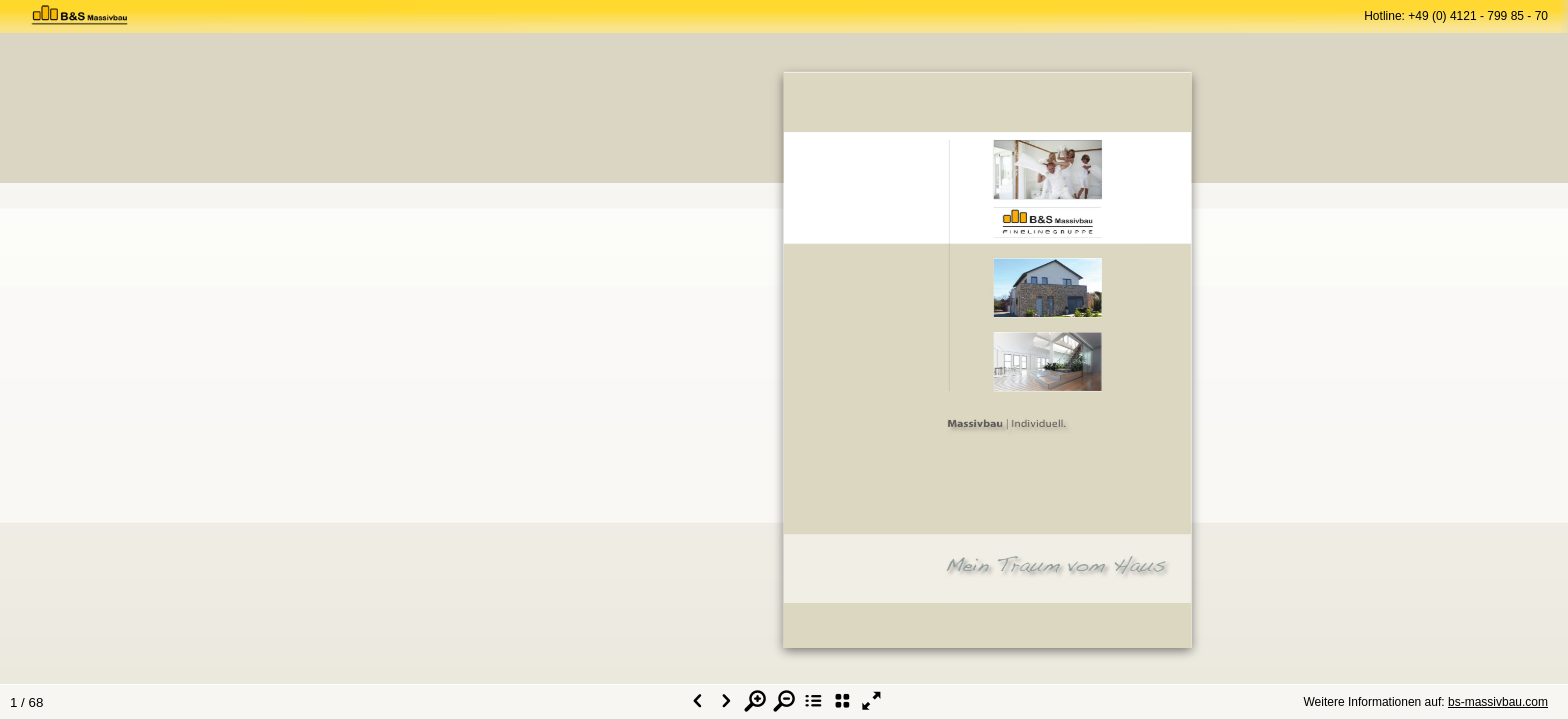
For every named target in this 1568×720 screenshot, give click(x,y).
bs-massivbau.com (1498, 702)
